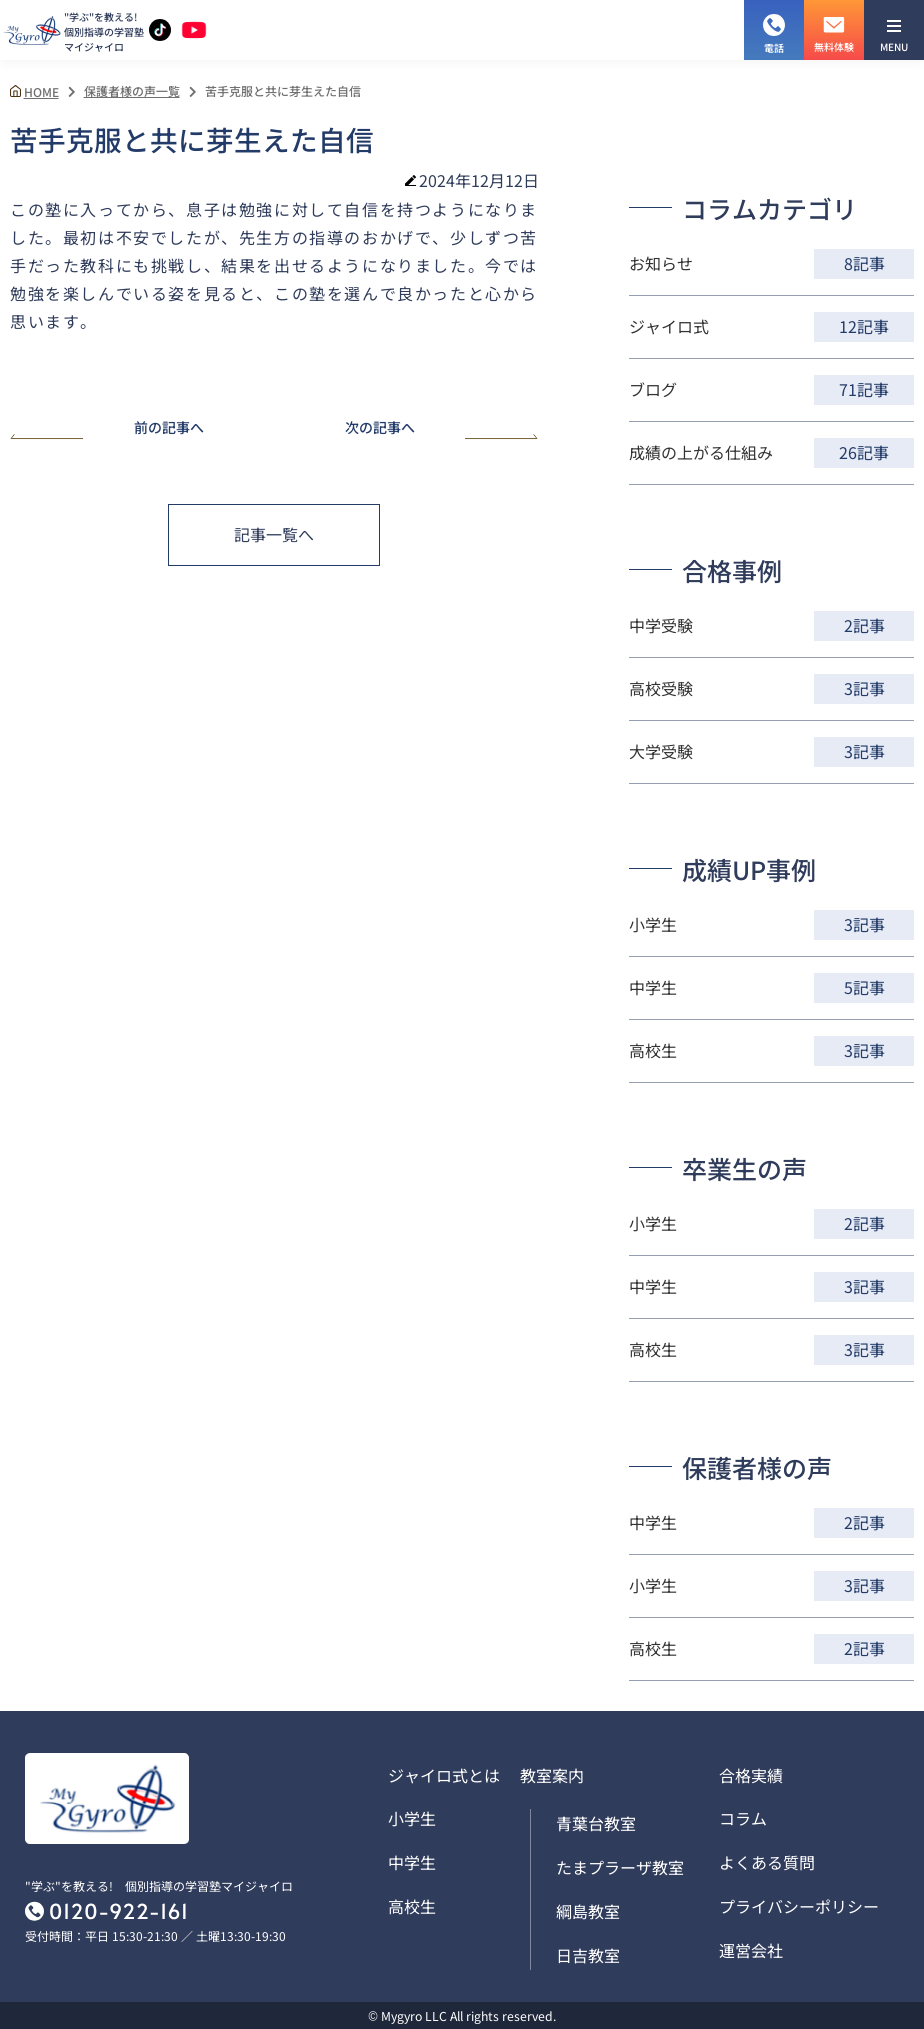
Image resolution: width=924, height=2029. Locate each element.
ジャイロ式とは (444, 1775)
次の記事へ (442, 428)
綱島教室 (588, 1911)
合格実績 (751, 1775)
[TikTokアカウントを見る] (160, 30)
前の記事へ (107, 428)
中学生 (412, 1862)
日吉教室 (588, 1955)
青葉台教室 (596, 1823)
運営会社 (751, 1950)
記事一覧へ (274, 534)
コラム (743, 1818)
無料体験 (834, 27)
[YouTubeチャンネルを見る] (194, 30)
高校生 (412, 1906)
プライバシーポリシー (799, 1906)
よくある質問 (767, 1862)
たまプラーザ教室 (620, 1867)
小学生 (412, 1818)
